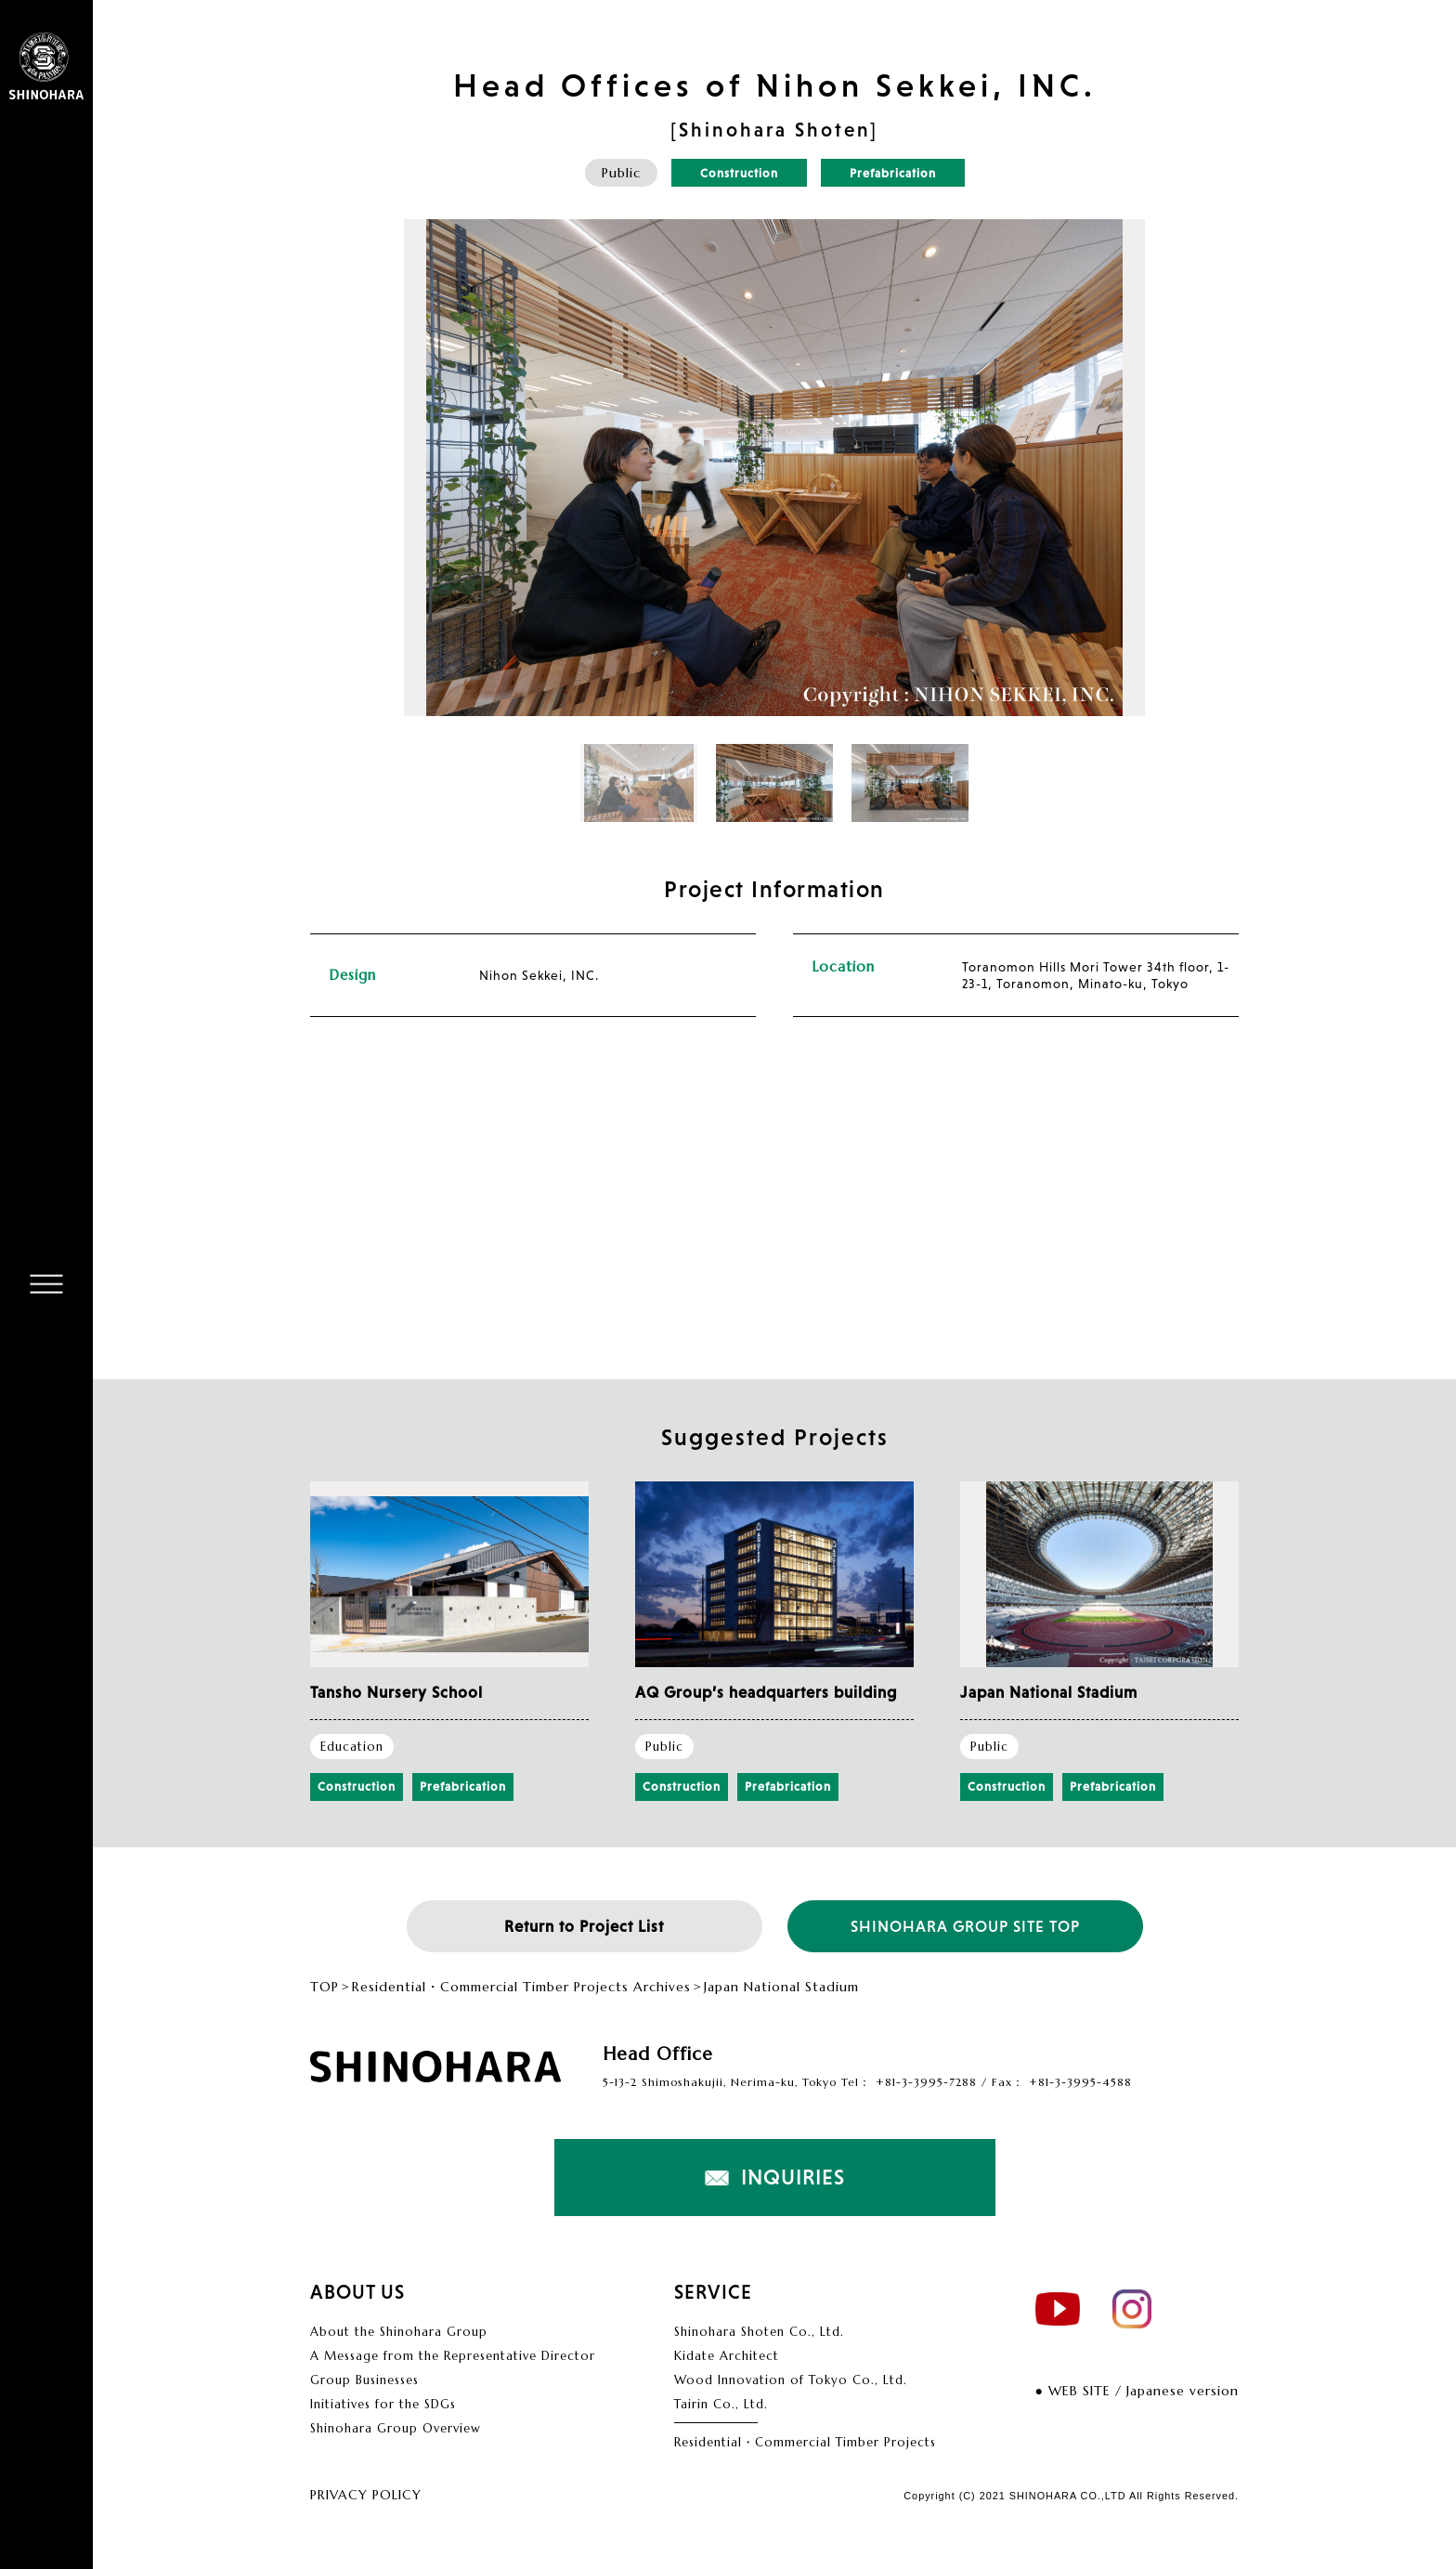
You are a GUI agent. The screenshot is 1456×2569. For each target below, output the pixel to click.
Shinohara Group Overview (395, 2428)
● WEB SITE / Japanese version (1137, 2390)
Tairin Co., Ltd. (721, 2404)
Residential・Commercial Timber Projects (805, 2442)
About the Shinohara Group (399, 2332)
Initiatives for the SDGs (383, 2404)
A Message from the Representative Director (452, 2356)
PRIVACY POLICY (366, 2494)
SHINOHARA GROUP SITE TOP (965, 1926)
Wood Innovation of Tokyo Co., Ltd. (790, 2380)
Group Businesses (364, 2380)
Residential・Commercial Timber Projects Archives (521, 1987)
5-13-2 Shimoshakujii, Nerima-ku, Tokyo (720, 2082)
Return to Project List (584, 1926)
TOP (324, 1987)
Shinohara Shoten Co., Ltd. (759, 2332)
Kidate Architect (726, 2356)
